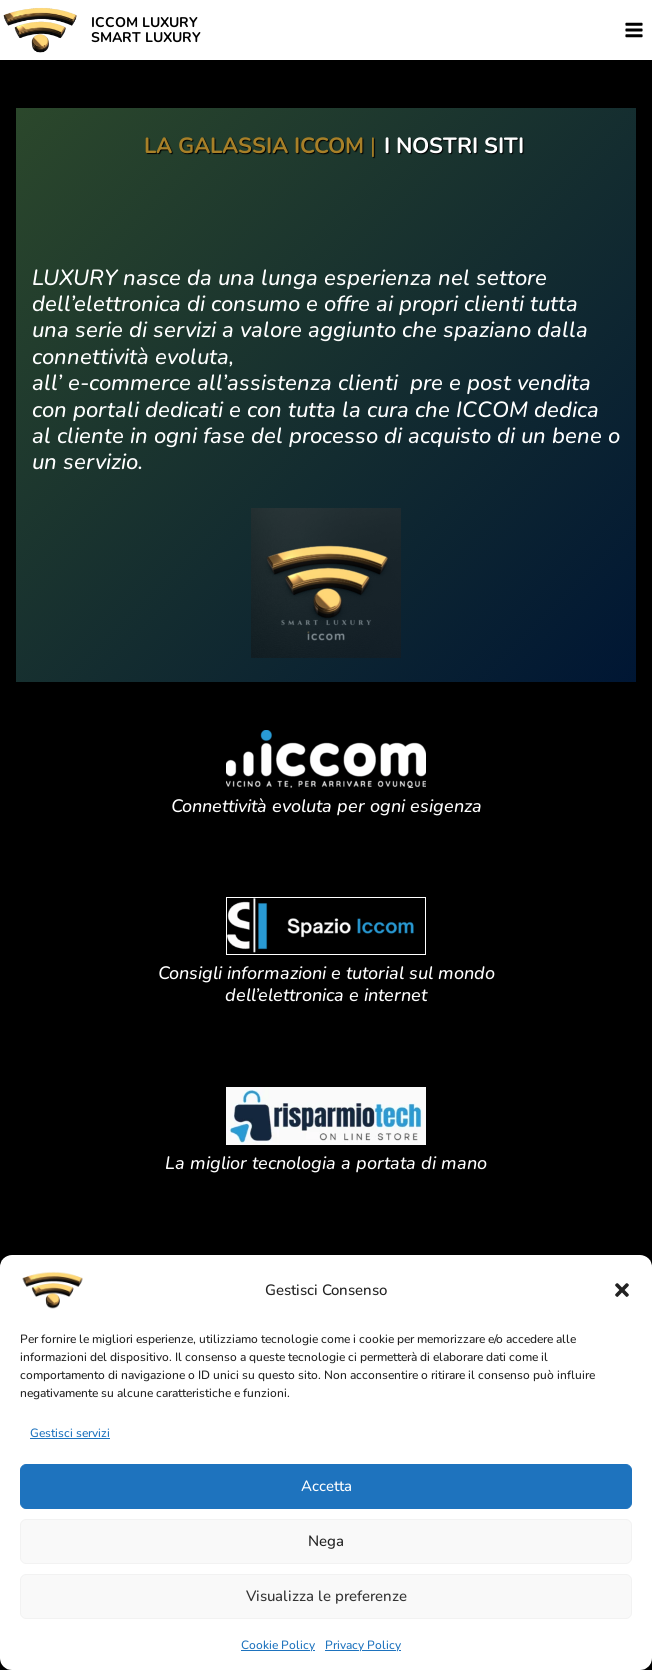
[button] (622, 1290)
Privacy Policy (363, 1645)
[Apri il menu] (633, 29)
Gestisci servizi (70, 1433)
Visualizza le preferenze (326, 1596)
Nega (326, 1541)
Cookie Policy (278, 1645)
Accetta (326, 1486)
